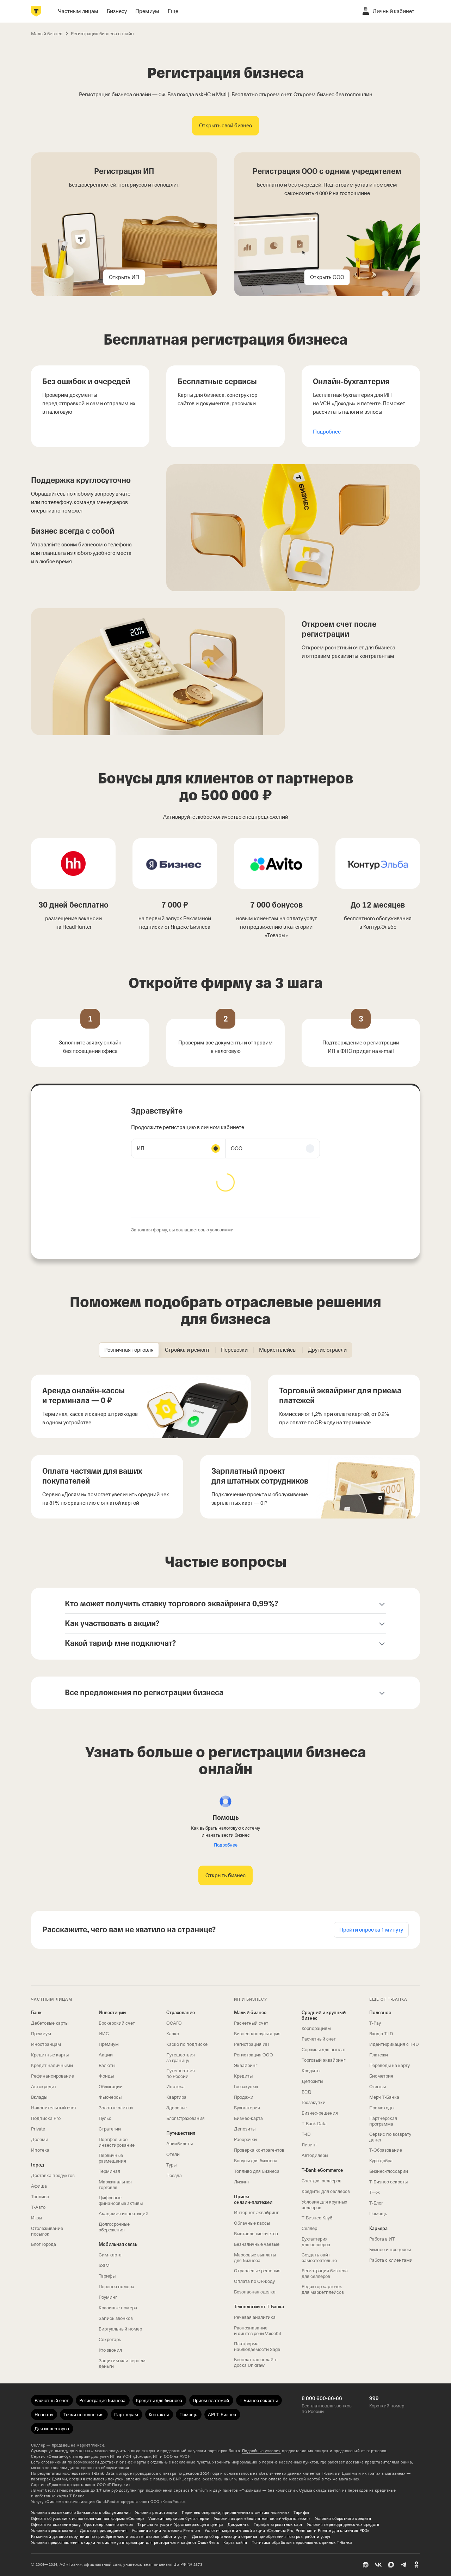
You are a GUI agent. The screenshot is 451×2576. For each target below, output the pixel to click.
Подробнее (327, 432)
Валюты (107, 2065)
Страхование (180, 2012)
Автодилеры (315, 2155)
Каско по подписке (187, 2044)
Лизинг (241, 2181)
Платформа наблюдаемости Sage (257, 2346)
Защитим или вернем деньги (122, 2363)
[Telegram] (403, 2564)
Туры (171, 2165)
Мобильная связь (118, 2244)
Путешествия (180, 2133)
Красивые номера (118, 2307)
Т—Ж (374, 2192)
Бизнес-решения (320, 2113)
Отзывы (377, 2086)
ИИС (104, 2033)
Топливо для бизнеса (256, 2171)
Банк (36, 2012)
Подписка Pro (46, 2118)
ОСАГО (174, 2023)
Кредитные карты (50, 2054)
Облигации (111, 2086)
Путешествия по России (180, 2073)
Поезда (174, 2175)
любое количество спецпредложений (242, 817)
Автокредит (43, 2086)
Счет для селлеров (321, 2180)
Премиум (41, 2033)
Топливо (40, 2196)
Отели (173, 2154)
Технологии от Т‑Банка (259, 2306)
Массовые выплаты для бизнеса (255, 2257)
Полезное (380, 2012)
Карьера (378, 2228)
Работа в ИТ (382, 2239)
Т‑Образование (385, 2150)
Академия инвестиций (123, 2213)
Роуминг (108, 2297)
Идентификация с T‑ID (394, 2044)
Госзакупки (246, 2086)
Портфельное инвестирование (117, 2142)
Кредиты (243, 2076)
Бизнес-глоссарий (388, 2171)
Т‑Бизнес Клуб (317, 2217)
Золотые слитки (116, 2107)
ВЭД (306, 2092)
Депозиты (244, 2129)
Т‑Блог (376, 2203)
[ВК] (378, 2564)
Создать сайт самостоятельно (319, 2257)
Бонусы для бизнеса (255, 2160)
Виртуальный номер (120, 2329)
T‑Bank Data (314, 2123)
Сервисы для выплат (324, 2049)
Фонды (106, 2076)
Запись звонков (116, 2318)
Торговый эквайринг (323, 2060)
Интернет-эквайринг (256, 2212)
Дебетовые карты (49, 2023)
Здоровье (176, 2107)
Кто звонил (110, 2350)
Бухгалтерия (247, 2107)
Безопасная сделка (255, 2292)
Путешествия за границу (180, 2057)
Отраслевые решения (257, 2270)
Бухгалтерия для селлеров (316, 2241)
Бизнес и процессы (390, 2249)
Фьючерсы (110, 2097)
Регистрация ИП (251, 2044)
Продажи (243, 2097)
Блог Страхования (185, 2118)
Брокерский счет (117, 2023)
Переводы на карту (389, 2065)
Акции (106, 2054)
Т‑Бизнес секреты (388, 2181)
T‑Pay (375, 2023)
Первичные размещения (112, 2158)
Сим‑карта (110, 2254)
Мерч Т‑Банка (384, 2097)
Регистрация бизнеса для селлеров (325, 2273)
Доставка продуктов (53, 2175)
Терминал (109, 2171)
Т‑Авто (38, 2207)
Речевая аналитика (255, 2317)
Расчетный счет (251, 2023)
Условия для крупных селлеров (324, 2204)
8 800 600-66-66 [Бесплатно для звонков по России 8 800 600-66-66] (322, 2398)
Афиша (39, 2186)
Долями (39, 2139)
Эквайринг (245, 2065)
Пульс (105, 2118)
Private (38, 2129)
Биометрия (381, 2076)
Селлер (309, 2228)
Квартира (176, 2097)
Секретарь (110, 2339)
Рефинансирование (52, 2076)
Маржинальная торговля (115, 2184)
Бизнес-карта (248, 2118)
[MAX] (391, 2564)
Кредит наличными (52, 2065)
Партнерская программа (383, 2121)
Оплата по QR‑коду (254, 2281)
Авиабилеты (179, 2143)
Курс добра (381, 2160)
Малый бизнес (250, 2012)
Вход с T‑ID (381, 2033)
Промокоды (381, 2107)
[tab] (129, 1350)
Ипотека (40, 2150)
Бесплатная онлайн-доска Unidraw (256, 2362)
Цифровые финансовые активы (121, 2200)
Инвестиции (112, 2012)
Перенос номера (116, 2286)
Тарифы (107, 2276)
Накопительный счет (53, 2107)
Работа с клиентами (391, 2260)
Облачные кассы (252, 2223)
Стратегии (110, 2129)
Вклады (39, 2097)
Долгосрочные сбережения (114, 2227)
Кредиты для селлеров (326, 2191)
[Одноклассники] (416, 2564)
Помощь (378, 2213)
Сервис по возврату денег (390, 2137)
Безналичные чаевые (256, 2244)
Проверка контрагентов (259, 2150)
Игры (36, 2217)
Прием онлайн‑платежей (253, 2199)
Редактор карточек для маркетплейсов (323, 2289)
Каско (172, 2033)
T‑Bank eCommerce (322, 2170)
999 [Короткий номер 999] (374, 2398)
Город (37, 2165)
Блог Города (43, 2244)
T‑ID (306, 2134)
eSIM (104, 2265)
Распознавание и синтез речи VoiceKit (257, 2330)
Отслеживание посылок (47, 2231)
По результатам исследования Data (73, 2473)
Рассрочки (245, 2139)
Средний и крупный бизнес (324, 2015)
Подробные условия (261, 2451)
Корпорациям (316, 2028)
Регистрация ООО (253, 2054)
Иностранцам (46, 2044)
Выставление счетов (256, 2233)
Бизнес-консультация (257, 2033)
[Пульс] (365, 2564)
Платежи (378, 2054)
